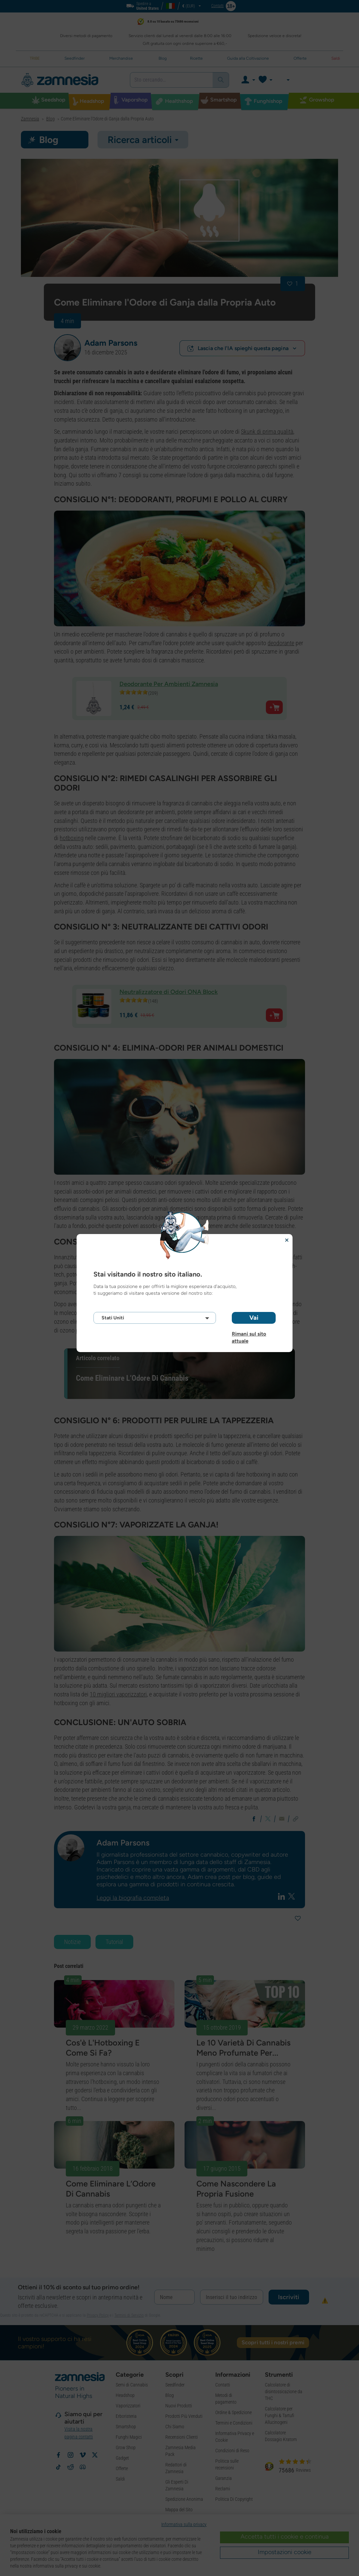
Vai (253, 1317)
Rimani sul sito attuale (249, 1334)
